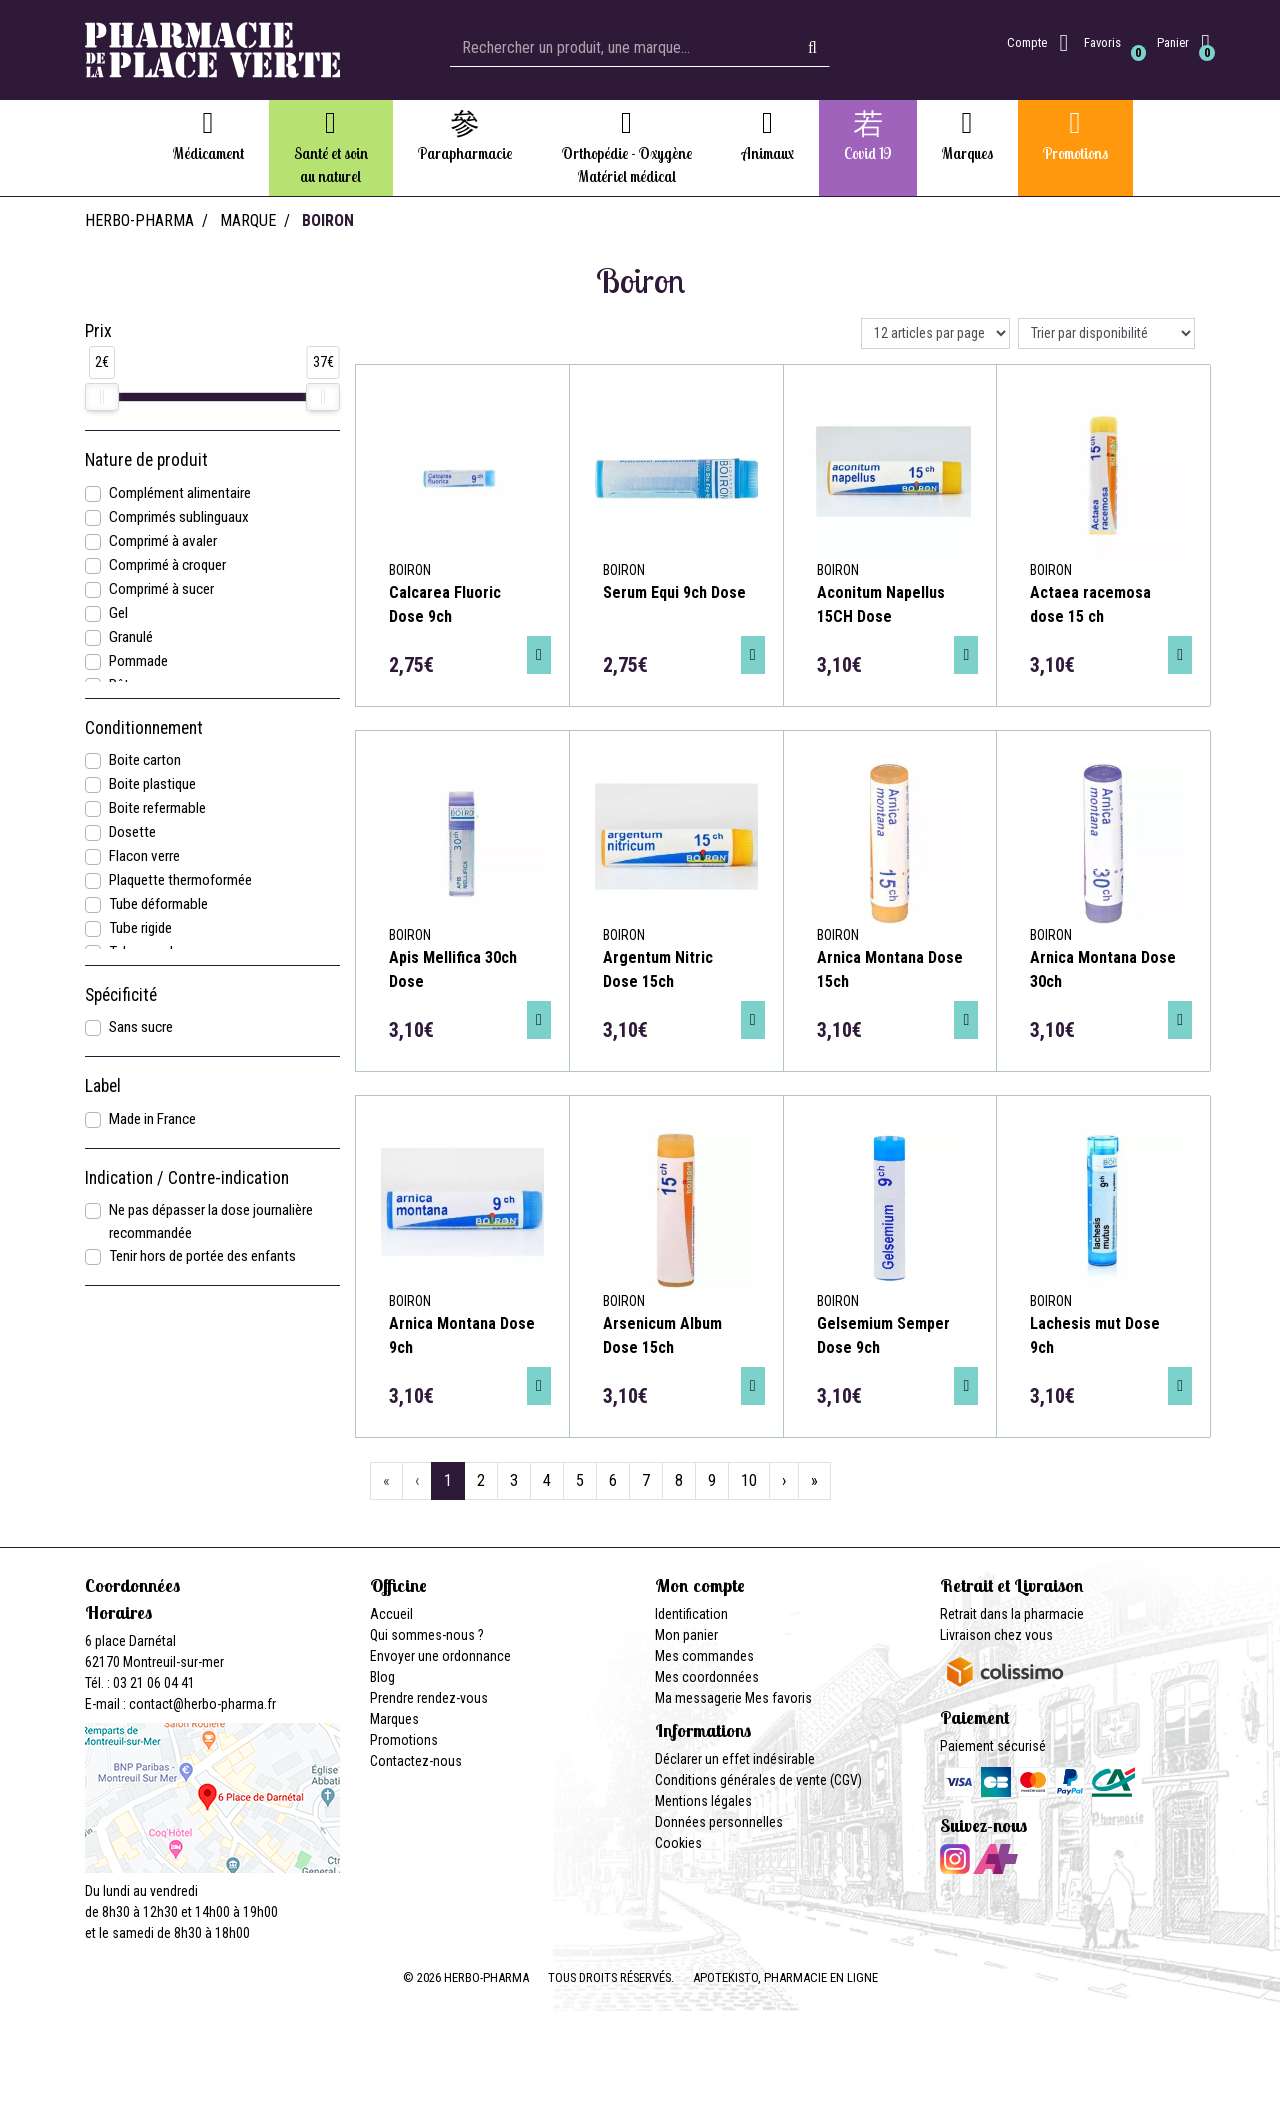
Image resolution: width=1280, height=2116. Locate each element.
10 (749, 1480)
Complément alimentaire (180, 493)
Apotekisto (785, 1977)
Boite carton (145, 760)
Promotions (404, 1740)
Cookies (678, 1843)
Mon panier (686, 1635)
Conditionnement (144, 728)
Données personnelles (719, 1822)
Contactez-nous (416, 1761)
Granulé (131, 637)
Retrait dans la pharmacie (1012, 1614)
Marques (394, 1719)
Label (103, 1086)
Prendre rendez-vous (429, 1698)
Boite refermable (157, 808)
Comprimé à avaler (163, 541)
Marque (248, 220)
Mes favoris (778, 1698)
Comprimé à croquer (167, 565)
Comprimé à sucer (161, 589)
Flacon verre (144, 856)
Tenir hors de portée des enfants (202, 1256)
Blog (382, 1677)
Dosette (132, 832)
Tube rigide (140, 928)
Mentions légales (703, 1801)
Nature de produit (146, 460)
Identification (691, 1614)
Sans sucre (141, 1027)
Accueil (391, 1614)
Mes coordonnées (707, 1677)
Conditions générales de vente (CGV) (758, 1780)
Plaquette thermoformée (180, 880)
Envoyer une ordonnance (440, 1656)
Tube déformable (158, 904)
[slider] (102, 397)
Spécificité (121, 995)
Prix (98, 331)
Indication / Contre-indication (187, 1178)
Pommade (138, 661)
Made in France (152, 1119)
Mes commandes (704, 1656)
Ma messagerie (698, 1698)
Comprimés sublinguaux (179, 517)
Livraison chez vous (996, 1635)
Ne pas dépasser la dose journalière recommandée (211, 1221)
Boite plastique (152, 784)
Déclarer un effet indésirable (735, 1759)
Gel (118, 613)
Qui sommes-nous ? (427, 1635)
